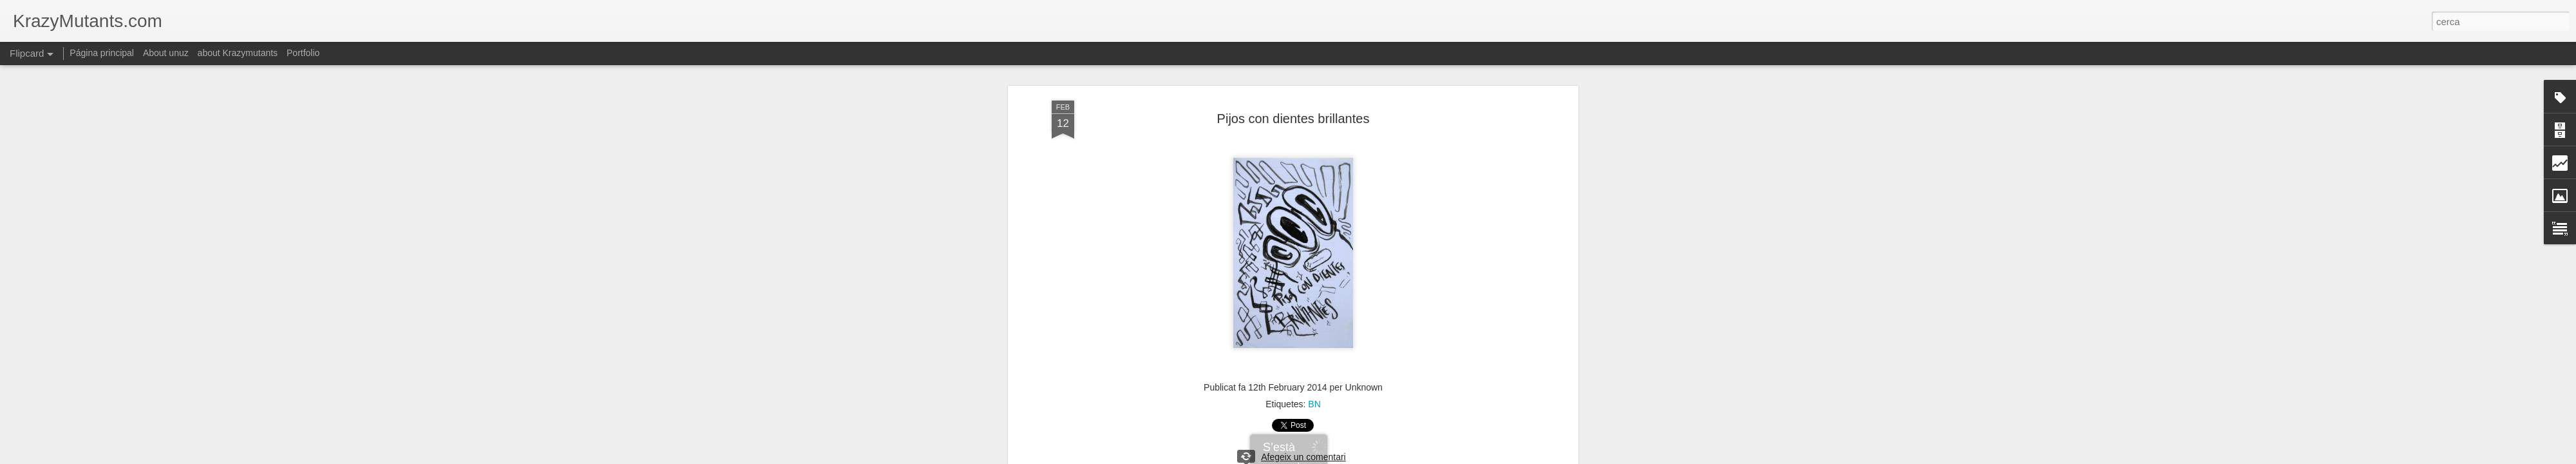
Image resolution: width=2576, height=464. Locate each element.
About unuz (166, 53)
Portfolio (303, 53)
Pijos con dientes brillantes (1293, 118)
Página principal (102, 53)
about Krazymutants (238, 53)
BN (1314, 404)
